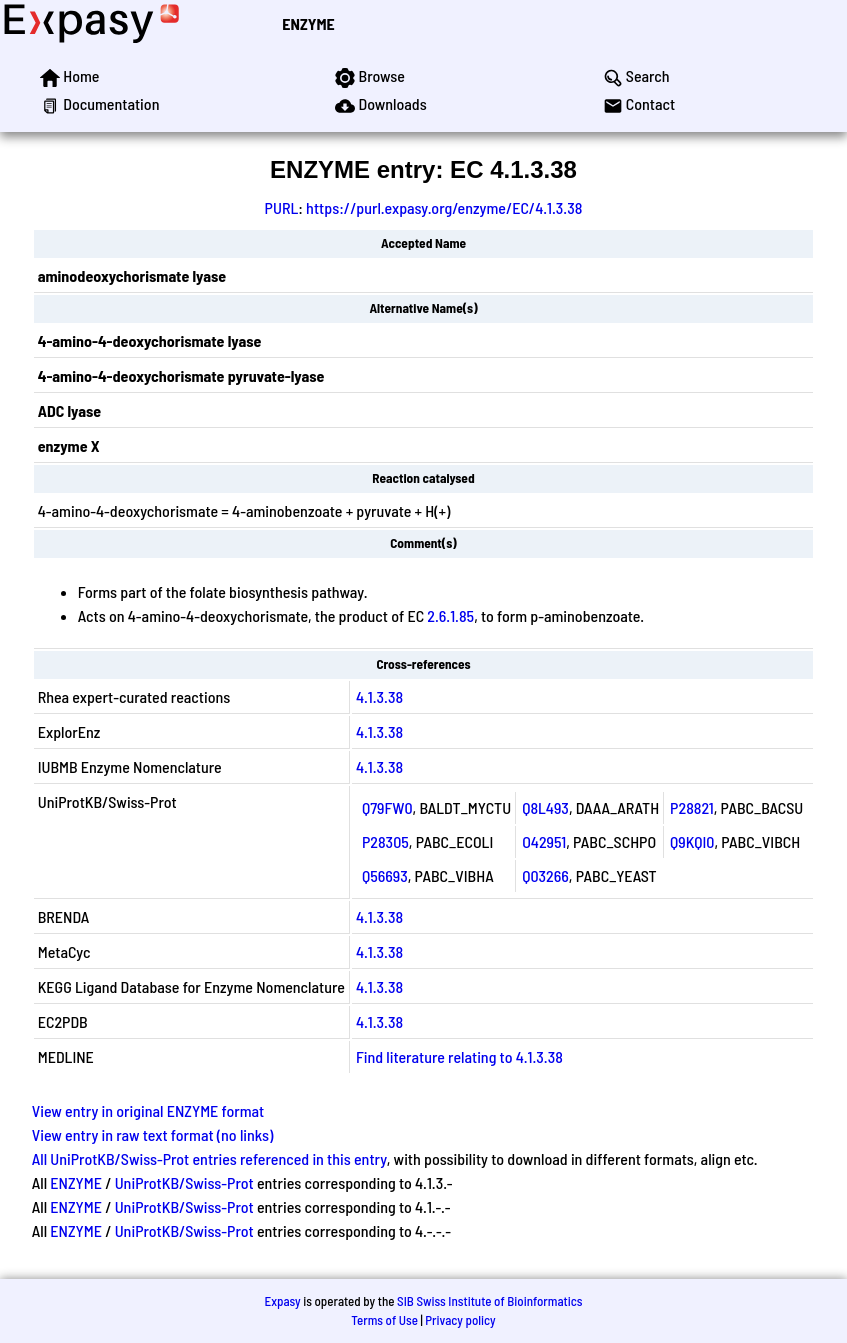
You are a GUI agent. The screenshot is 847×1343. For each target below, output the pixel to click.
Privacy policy (460, 1320)
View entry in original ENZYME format (148, 1110)
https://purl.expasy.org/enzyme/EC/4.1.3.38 (444, 207)
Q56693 (385, 875)
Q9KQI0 (692, 841)
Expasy (282, 1301)
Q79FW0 (387, 807)
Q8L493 (545, 807)
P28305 (385, 841)
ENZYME (308, 23)
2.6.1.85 (450, 615)
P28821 (692, 807)
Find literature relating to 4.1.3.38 (459, 1056)
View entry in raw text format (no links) (153, 1134)
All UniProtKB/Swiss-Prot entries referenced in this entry (209, 1158)
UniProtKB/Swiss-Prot (184, 1182)
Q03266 (545, 875)
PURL (282, 207)
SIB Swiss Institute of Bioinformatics (489, 1301)
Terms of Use (384, 1320)
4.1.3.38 (379, 696)
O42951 (544, 841)
